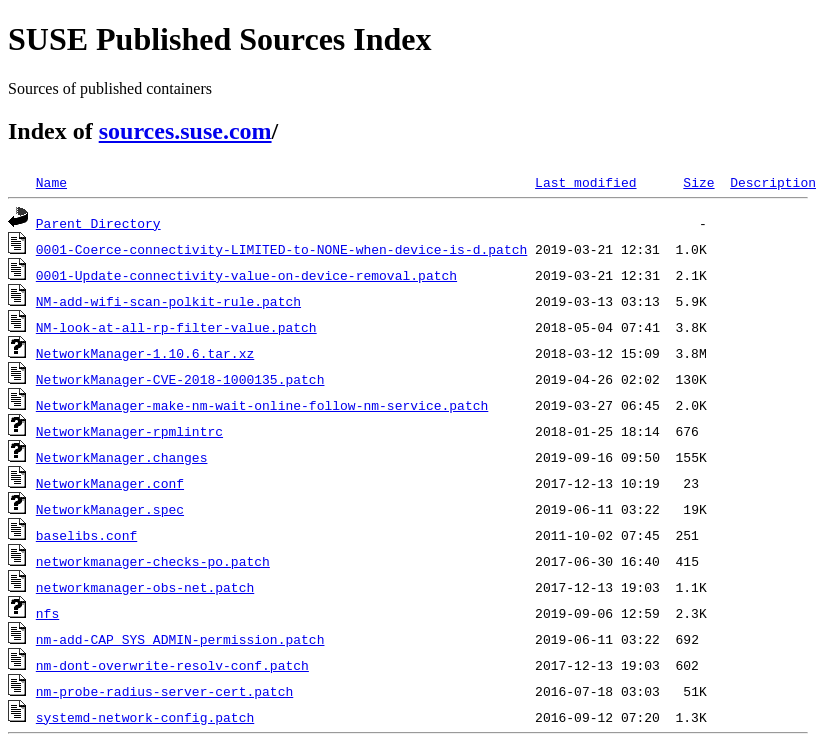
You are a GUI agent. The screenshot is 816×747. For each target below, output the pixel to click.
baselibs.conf (86, 535)
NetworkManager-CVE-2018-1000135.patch (180, 379)
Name (51, 182)
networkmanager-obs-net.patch (145, 587)
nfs (47, 613)
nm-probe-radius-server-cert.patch (164, 691)
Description (773, 182)
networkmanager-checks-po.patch (153, 561)
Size (698, 182)
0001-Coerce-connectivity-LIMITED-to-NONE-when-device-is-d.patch (281, 249)
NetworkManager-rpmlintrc (129, 431)
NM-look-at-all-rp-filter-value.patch (176, 327)
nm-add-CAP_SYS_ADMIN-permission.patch (180, 639)
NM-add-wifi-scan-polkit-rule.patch (168, 301)
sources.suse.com (185, 131)
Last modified (585, 182)
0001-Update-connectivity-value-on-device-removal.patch (246, 275)
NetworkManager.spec (110, 509)
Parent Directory (98, 223)
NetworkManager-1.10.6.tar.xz (145, 353)
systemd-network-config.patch (145, 717)
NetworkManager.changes (122, 457)
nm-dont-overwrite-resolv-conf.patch (172, 665)
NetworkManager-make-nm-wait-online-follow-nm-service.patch (262, 405)
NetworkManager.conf (110, 483)
